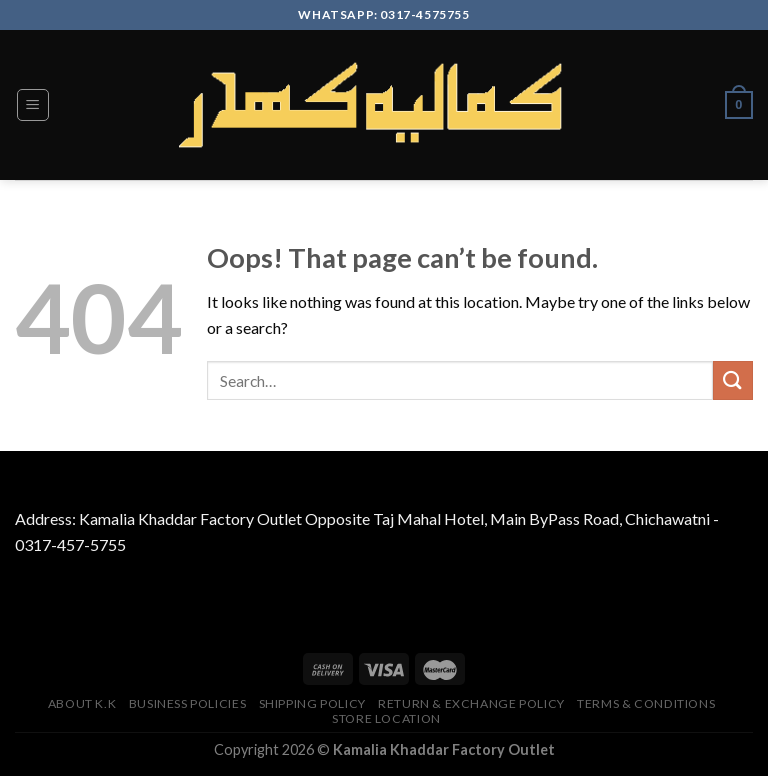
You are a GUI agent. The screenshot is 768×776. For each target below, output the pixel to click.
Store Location (386, 718)
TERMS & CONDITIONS (646, 703)
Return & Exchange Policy (471, 703)
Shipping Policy (312, 703)
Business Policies (187, 703)
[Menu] (33, 105)
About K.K (82, 703)
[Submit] (733, 380)
